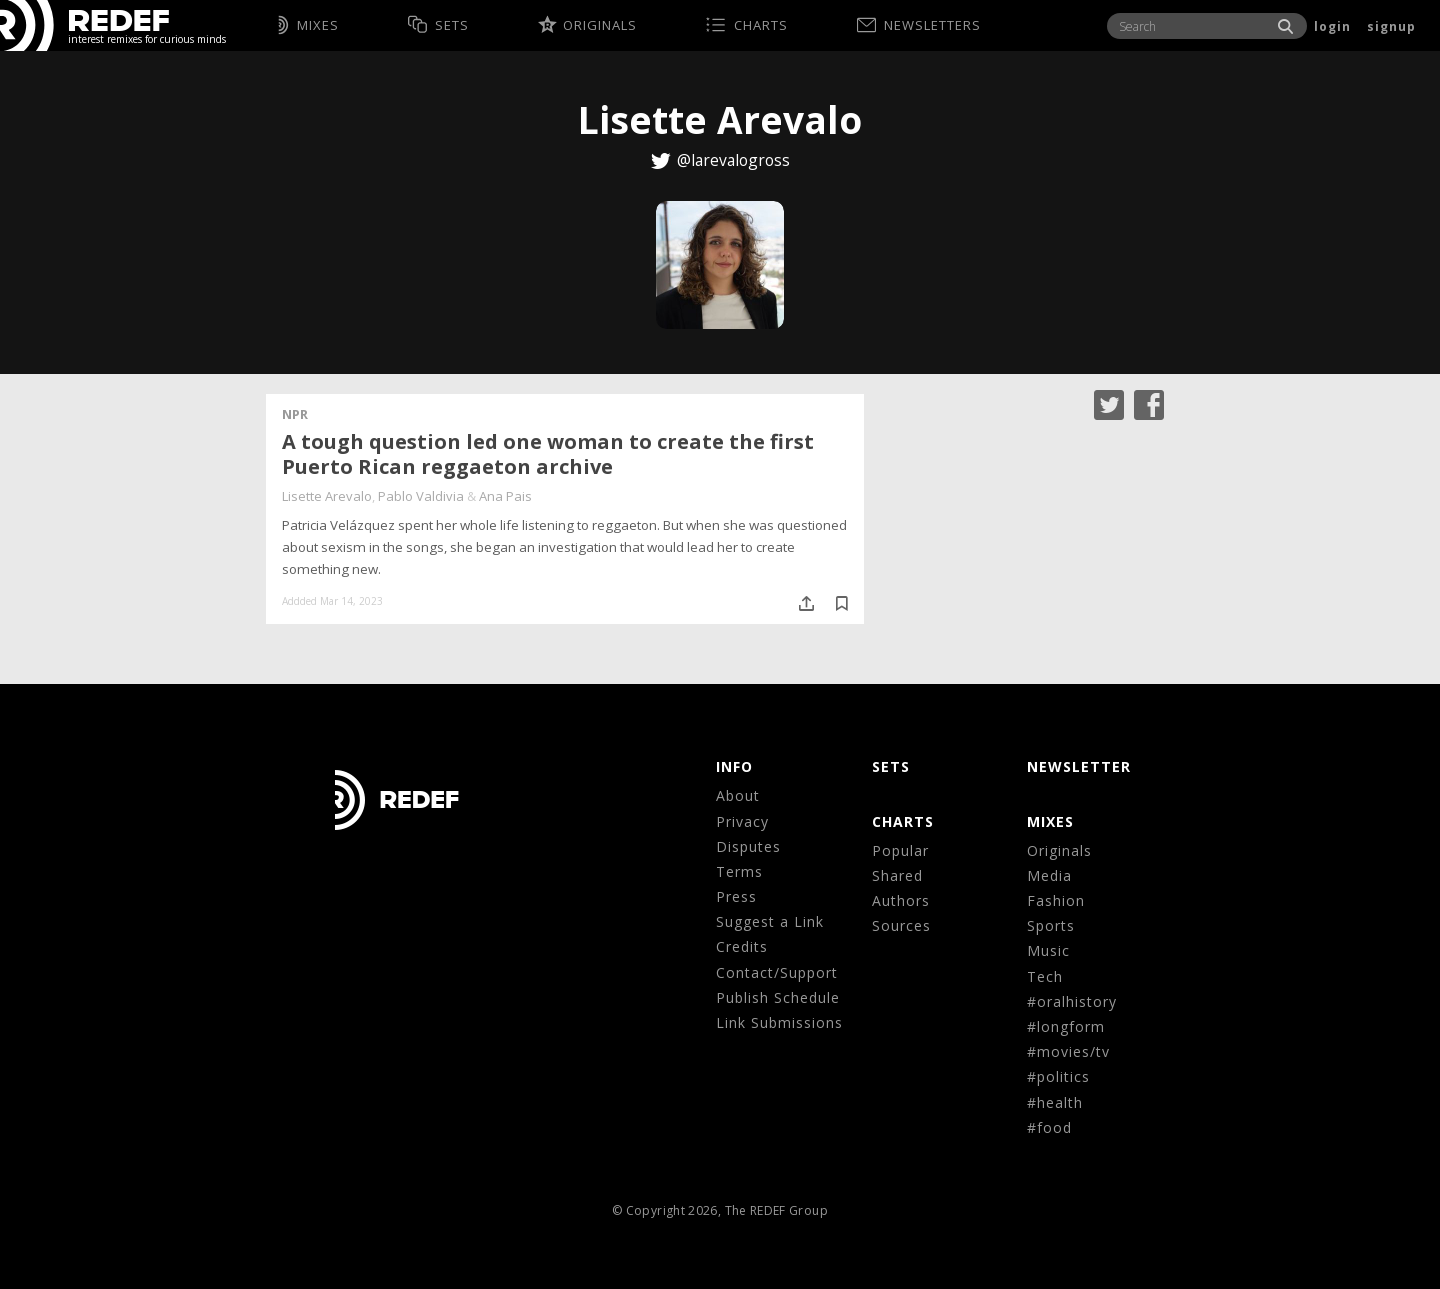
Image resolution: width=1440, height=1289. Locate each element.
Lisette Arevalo (327, 496)
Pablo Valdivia (421, 496)
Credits (742, 946)
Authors (901, 900)
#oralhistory (1072, 1001)
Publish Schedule (778, 997)
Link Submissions (779, 1022)
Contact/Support (777, 972)
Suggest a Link (770, 921)
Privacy (742, 821)
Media (1049, 875)
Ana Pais (505, 496)
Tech (1045, 976)
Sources (901, 925)
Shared (897, 875)
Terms (739, 871)
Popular (900, 850)
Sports (1051, 925)
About (738, 795)
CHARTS (903, 821)
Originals (1059, 850)
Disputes (748, 846)
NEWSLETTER (1079, 766)
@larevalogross (733, 160)
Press (736, 896)
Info (734, 766)
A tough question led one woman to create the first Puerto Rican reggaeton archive (548, 454)
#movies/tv (1068, 1051)
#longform (1066, 1026)
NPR (295, 414)
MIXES (1050, 821)
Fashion (1056, 900)
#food (1049, 1127)
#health (1055, 1102)
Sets (891, 766)
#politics (1058, 1076)
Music (1048, 950)
